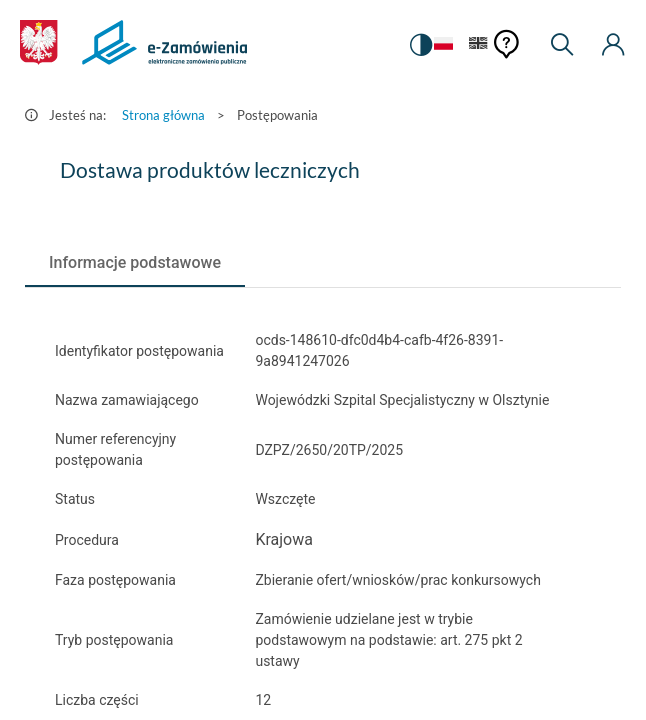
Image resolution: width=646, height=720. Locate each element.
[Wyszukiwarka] (562, 45)
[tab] (135, 263)
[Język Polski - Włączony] (443, 44)
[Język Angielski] (478, 44)
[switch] (421, 45)
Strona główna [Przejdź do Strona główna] (163, 115)
